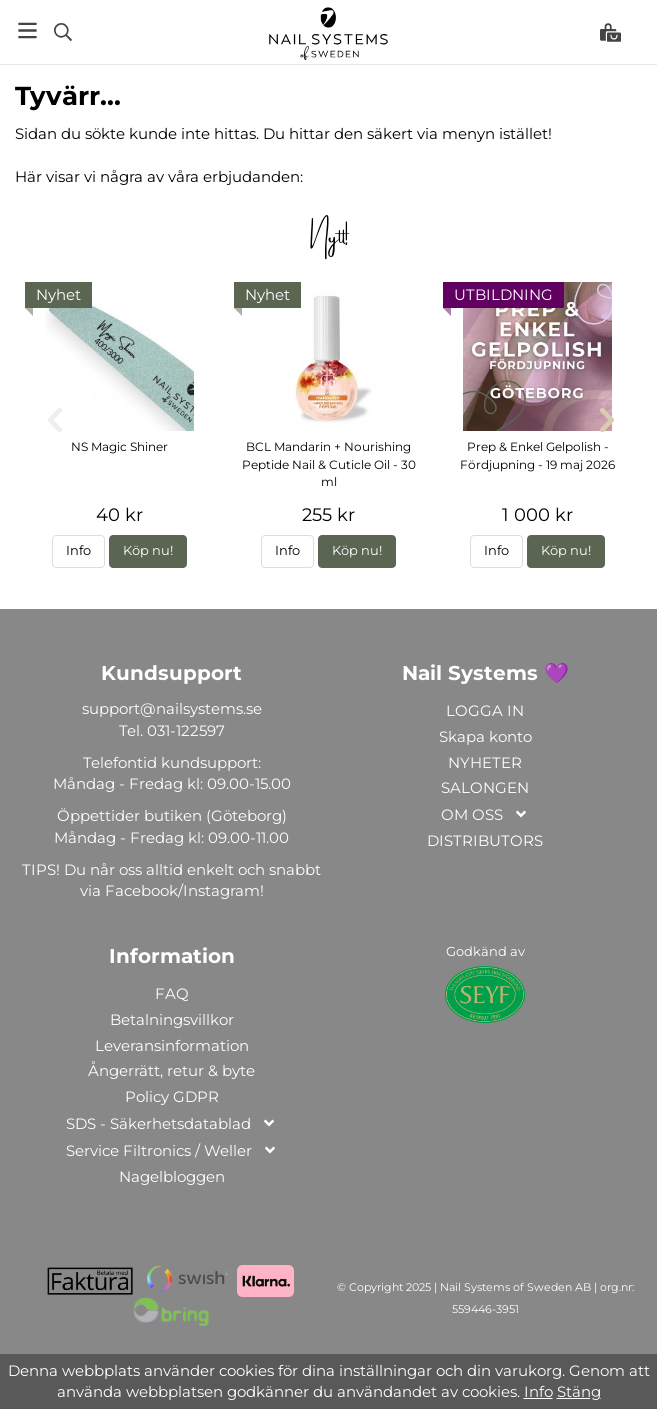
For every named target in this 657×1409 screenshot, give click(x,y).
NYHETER (485, 762)
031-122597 (186, 730)
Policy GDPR (172, 1096)
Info (78, 550)
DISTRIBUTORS (485, 840)
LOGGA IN (485, 710)
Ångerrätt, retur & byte (171, 1070)
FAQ (172, 993)
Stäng (579, 1391)
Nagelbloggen (172, 1176)
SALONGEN (485, 787)
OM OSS (485, 815)
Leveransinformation (172, 1045)
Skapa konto (485, 736)
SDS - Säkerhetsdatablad (171, 1124)
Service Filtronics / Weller (172, 1151)
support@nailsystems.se (172, 708)
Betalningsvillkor (172, 1019)
